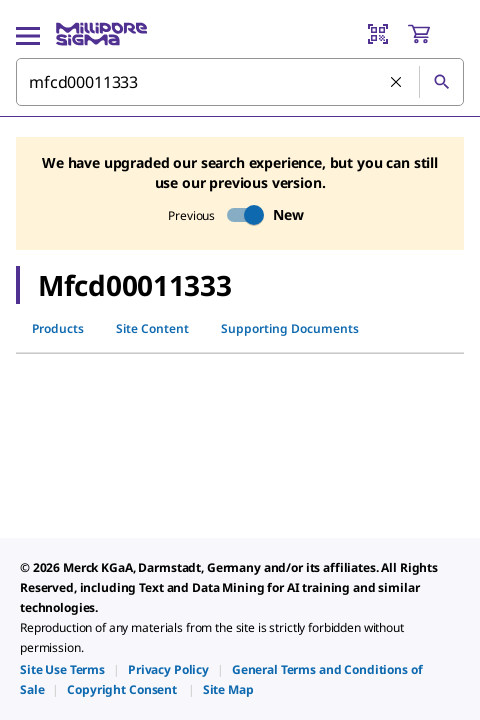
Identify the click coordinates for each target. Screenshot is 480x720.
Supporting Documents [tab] (290, 328)
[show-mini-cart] (435, 34)
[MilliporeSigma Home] (101, 34)
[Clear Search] (397, 83)
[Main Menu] (28, 34)
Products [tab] (58, 328)
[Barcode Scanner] (378, 34)
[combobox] (240, 82)
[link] (62, 669)
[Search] (441, 82)
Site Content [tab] (152, 328)
